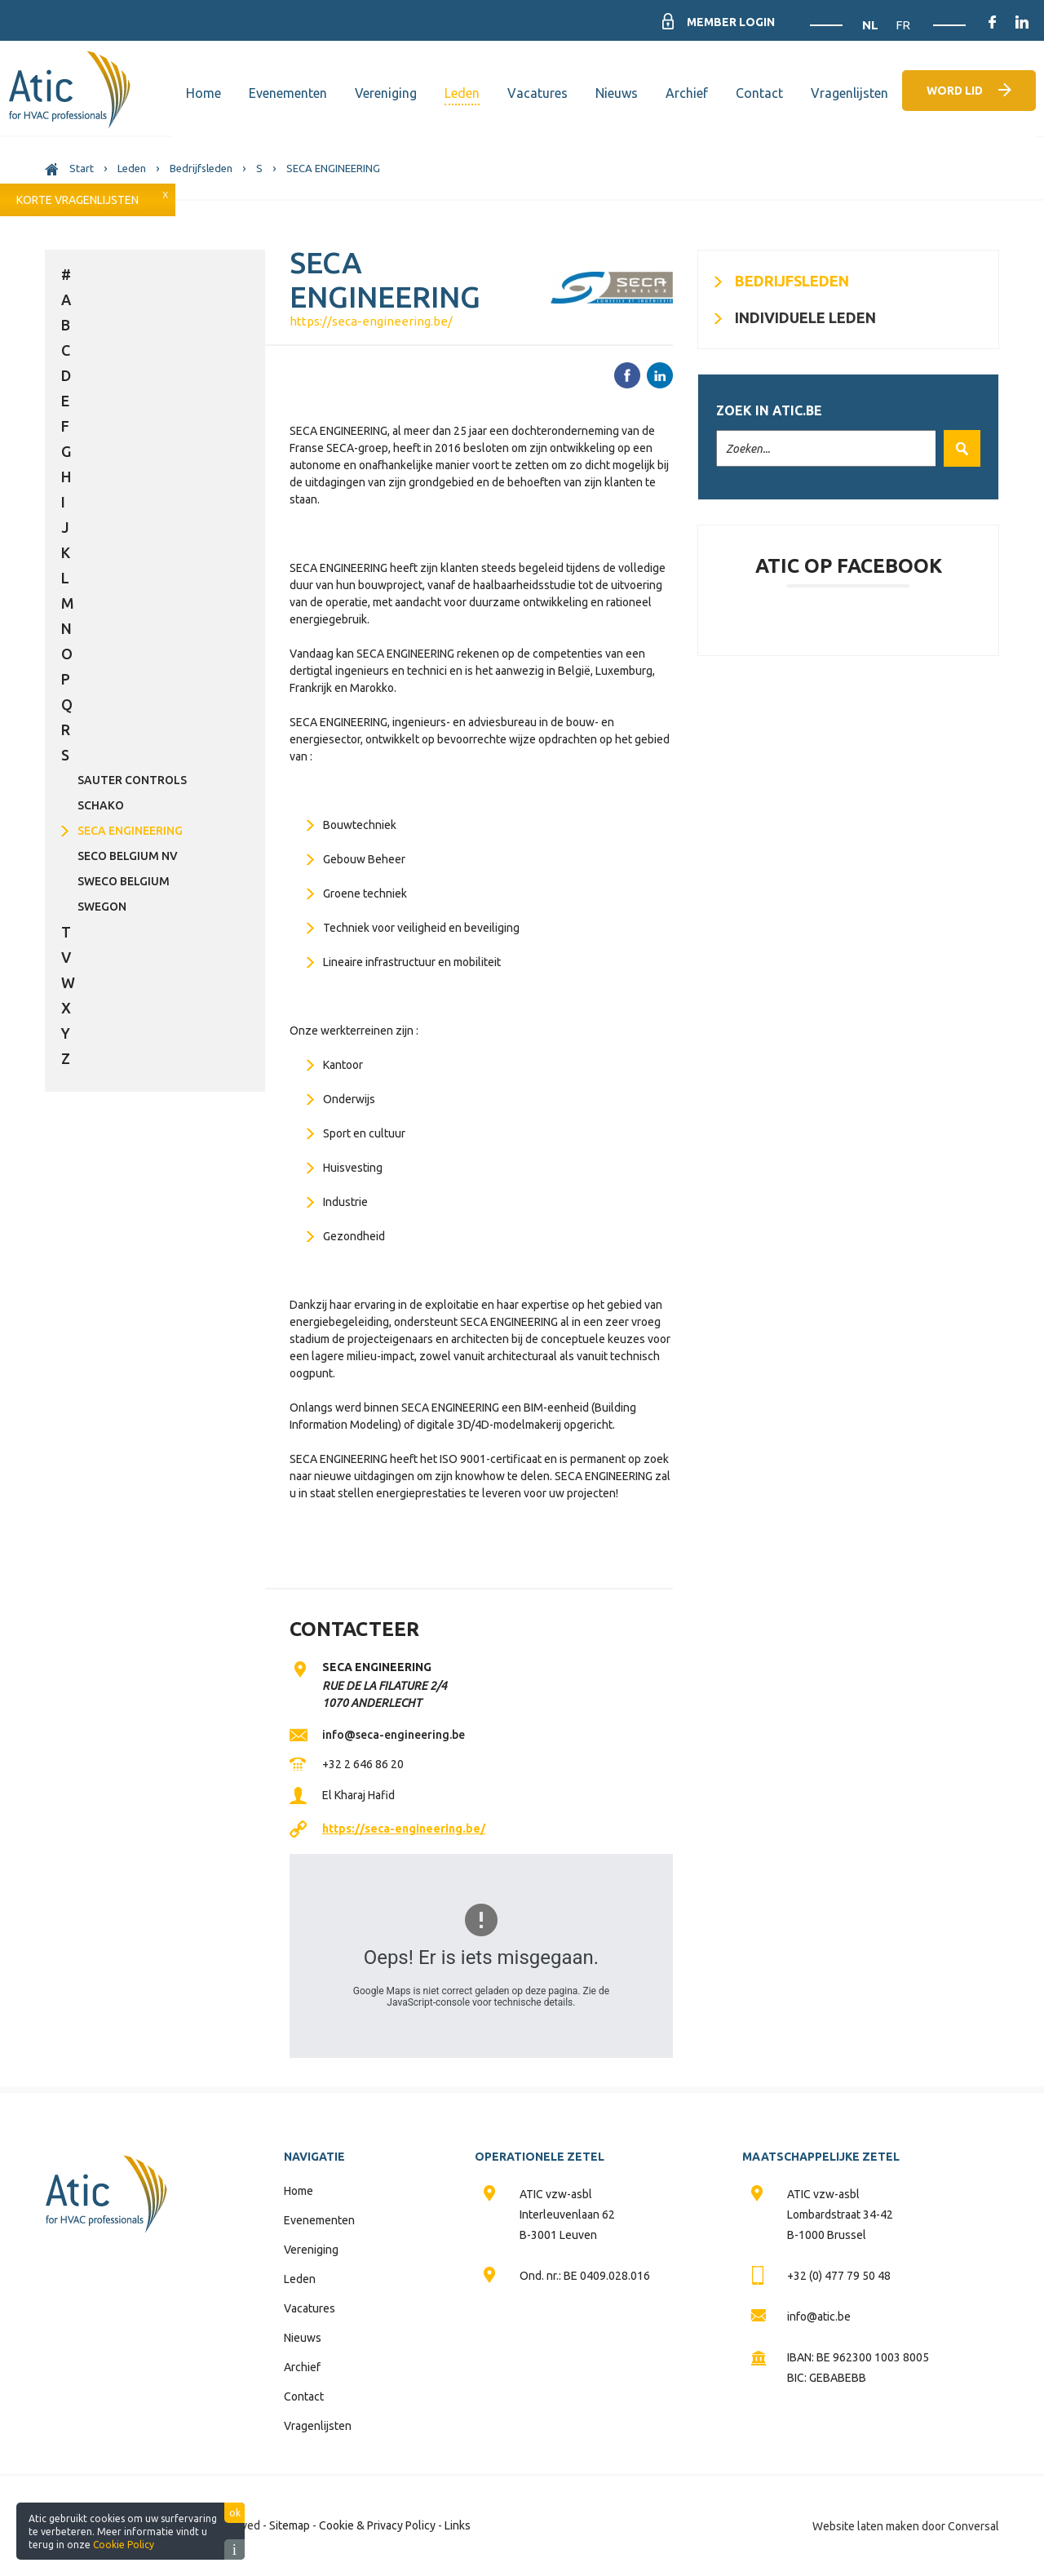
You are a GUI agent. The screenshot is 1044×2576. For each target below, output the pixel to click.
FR (903, 25)
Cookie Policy (123, 2544)
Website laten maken (865, 2526)
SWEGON (101, 906)
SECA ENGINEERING (130, 830)
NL (872, 25)
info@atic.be (819, 2316)
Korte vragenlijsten (77, 199)
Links (458, 2525)
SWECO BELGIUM (123, 881)
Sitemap (289, 2525)
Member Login (731, 22)
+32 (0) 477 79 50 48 (839, 2275)
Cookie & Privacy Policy (377, 2525)
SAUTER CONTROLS (132, 780)
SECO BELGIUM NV (127, 855)
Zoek (958, 448)
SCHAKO (100, 805)
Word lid (955, 90)
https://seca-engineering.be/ (371, 321)
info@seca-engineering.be (393, 1734)
